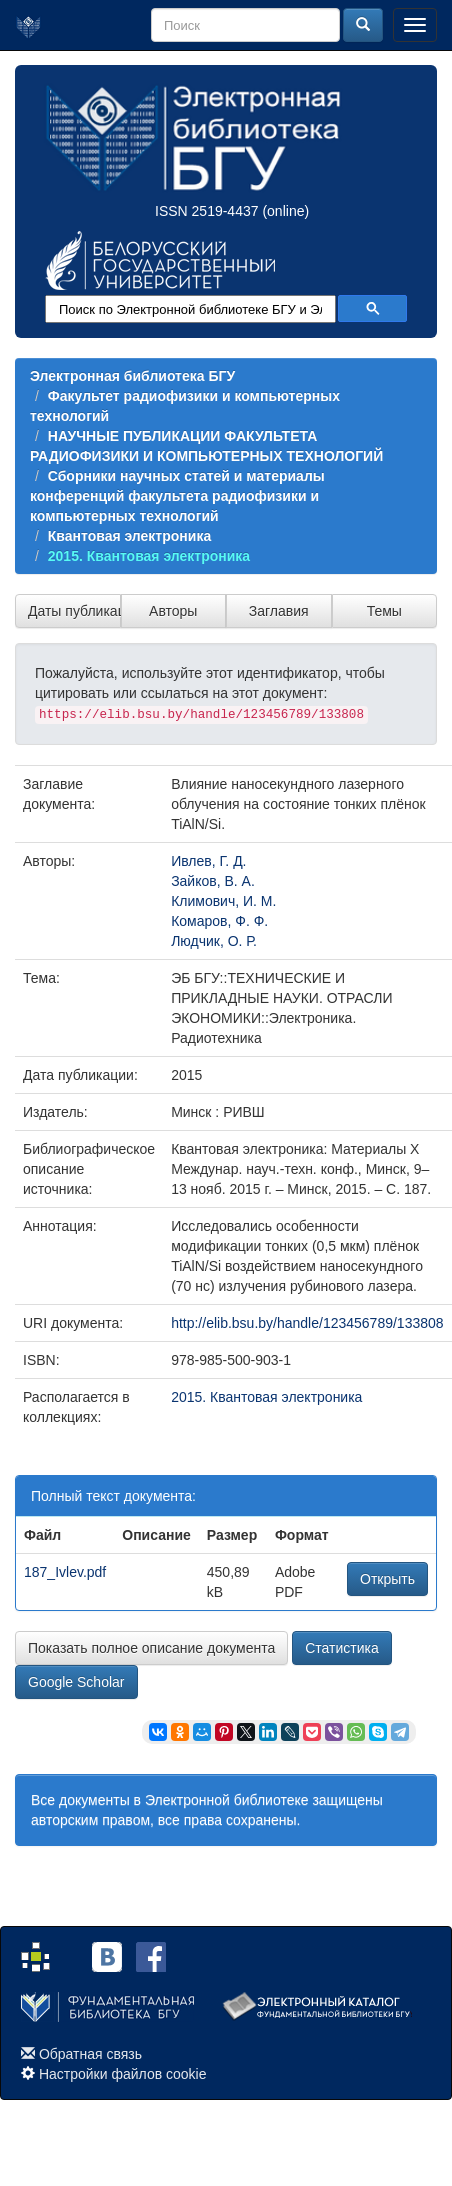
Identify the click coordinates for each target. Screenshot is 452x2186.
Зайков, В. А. (213, 881)
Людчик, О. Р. (214, 941)
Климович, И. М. (223, 901)
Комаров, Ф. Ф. (219, 921)
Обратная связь (90, 2054)
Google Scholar (76, 1682)
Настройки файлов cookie (123, 2074)
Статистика (342, 1648)
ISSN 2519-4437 (207, 211)
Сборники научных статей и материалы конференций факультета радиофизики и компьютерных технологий (177, 496)
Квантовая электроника (129, 536)
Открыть (387, 1579)
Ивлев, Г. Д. (208, 861)
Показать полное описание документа (151, 1648)
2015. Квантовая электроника (149, 556)
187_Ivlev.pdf (65, 1572)
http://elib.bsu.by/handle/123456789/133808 (307, 1323)
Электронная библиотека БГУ (132, 376)
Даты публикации (74, 611)
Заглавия (279, 611)
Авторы (173, 611)
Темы (384, 611)
